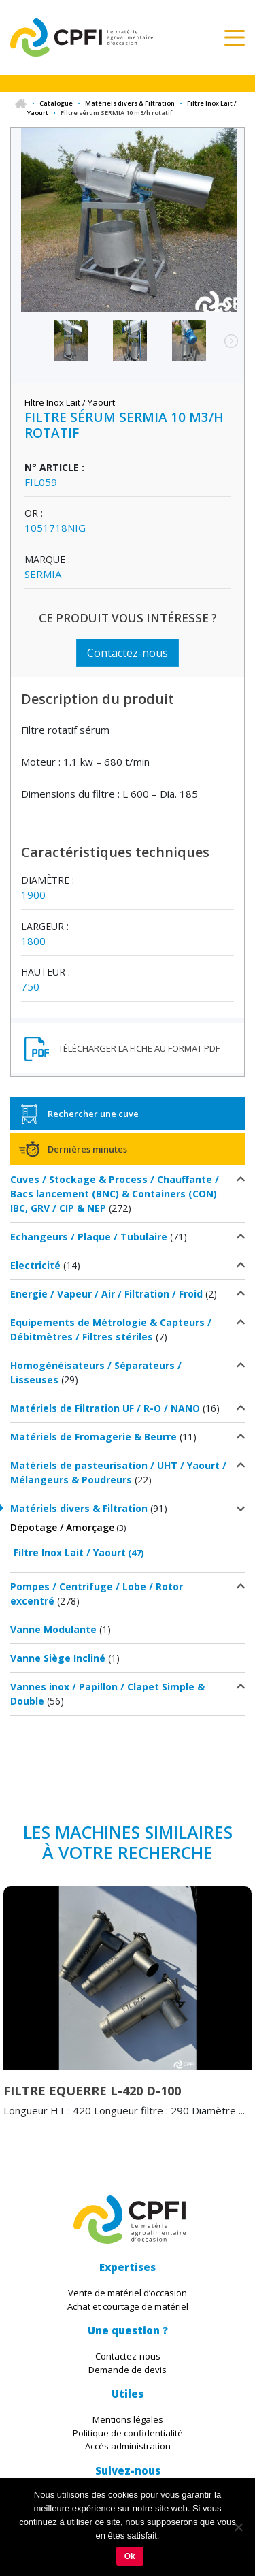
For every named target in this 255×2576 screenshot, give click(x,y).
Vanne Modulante (53, 1629)
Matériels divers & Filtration (130, 103)
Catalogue (56, 103)
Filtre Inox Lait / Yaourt (70, 1552)
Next (224, 348)
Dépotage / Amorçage (62, 1527)
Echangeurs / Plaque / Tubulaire (88, 1236)
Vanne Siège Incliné (57, 1658)
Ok (129, 2556)
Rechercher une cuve (93, 1114)
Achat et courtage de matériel (127, 2306)
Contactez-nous (127, 652)
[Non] (238, 2527)
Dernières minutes (87, 1149)
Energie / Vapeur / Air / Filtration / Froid (106, 1293)
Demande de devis (127, 2370)
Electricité (35, 1265)
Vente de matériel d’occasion (127, 2293)
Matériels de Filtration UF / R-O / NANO (105, 1408)
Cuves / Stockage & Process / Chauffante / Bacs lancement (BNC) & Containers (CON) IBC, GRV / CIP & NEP (114, 1193)
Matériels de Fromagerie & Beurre (93, 1436)
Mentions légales (127, 2419)
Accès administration (128, 2446)
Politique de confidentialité (128, 2433)
